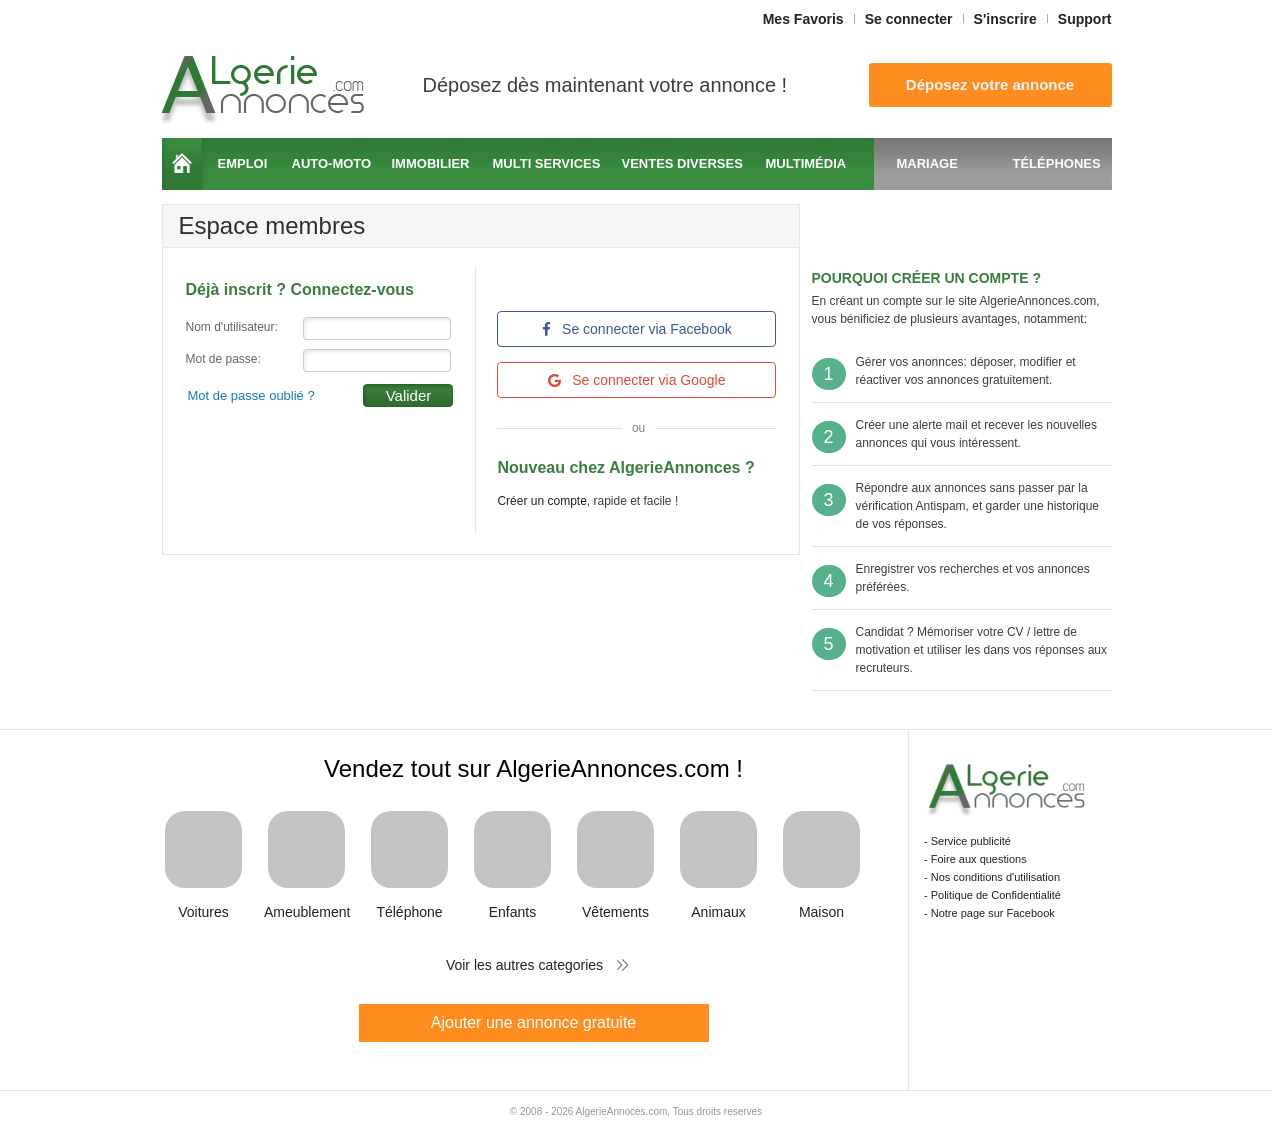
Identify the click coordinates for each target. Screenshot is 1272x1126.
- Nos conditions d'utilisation (992, 877)
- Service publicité (967, 841)
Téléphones (1057, 163)
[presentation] (338, 446)
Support (1085, 19)
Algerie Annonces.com (266, 83)
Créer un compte (541, 501)
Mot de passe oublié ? (251, 395)
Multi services (547, 163)
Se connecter (909, 19)
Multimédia (806, 163)
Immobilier (431, 163)
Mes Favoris (803, 19)
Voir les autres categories (524, 965)
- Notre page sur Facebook (989, 913)
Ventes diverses (682, 163)
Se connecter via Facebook (637, 329)
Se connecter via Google (636, 380)
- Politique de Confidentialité (992, 895)
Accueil (182, 164)
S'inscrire (1005, 19)
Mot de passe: (223, 359)
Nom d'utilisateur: (232, 327)
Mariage (927, 163)
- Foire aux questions (975, 859)
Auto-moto (332, 163)
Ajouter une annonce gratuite (533, 1022)
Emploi (243, 163)
